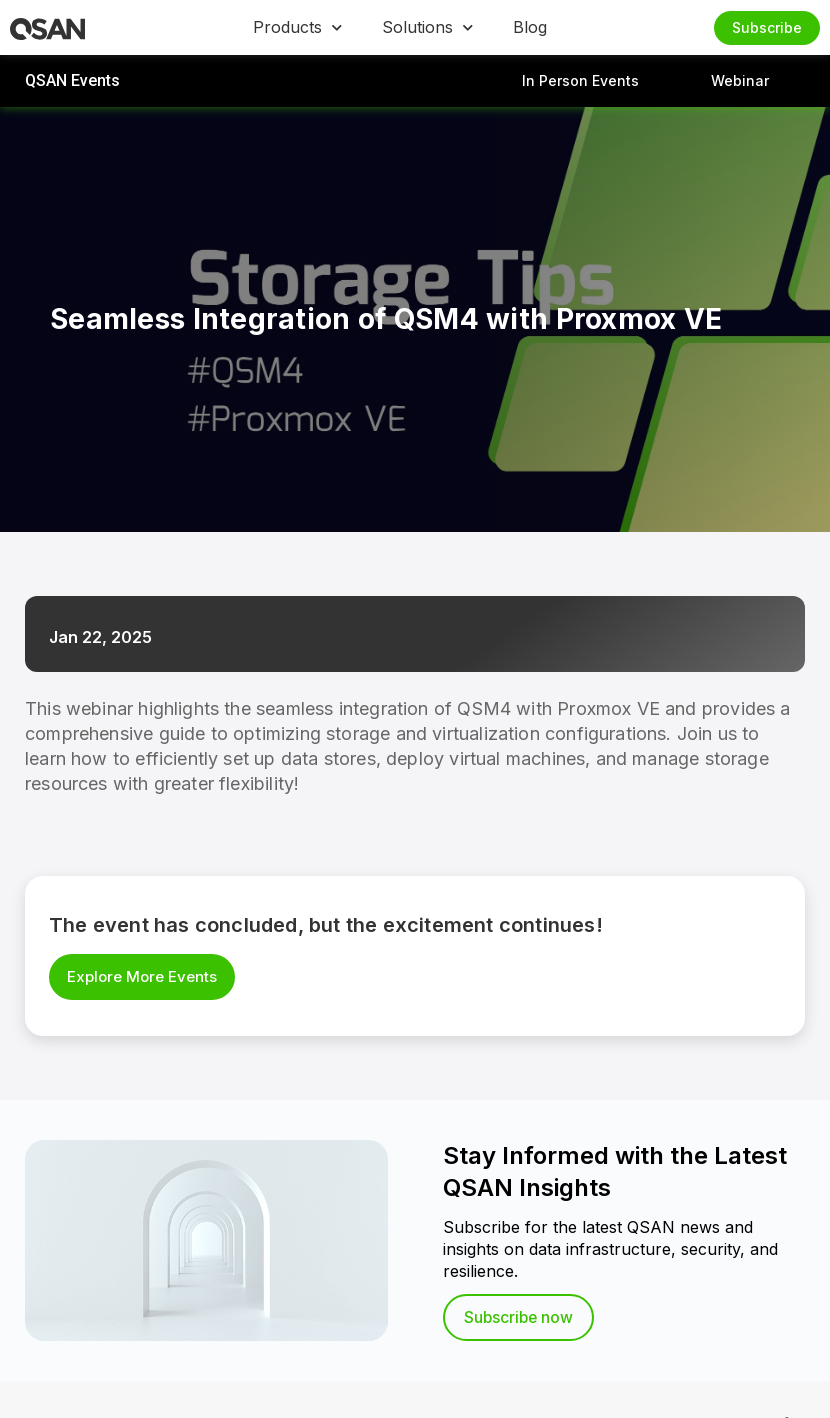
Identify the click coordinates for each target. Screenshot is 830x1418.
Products (297, 27)
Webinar (740, 80)
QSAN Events (72, 80)
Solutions (427, 27)
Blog (530, 27)
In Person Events (580, 80)
